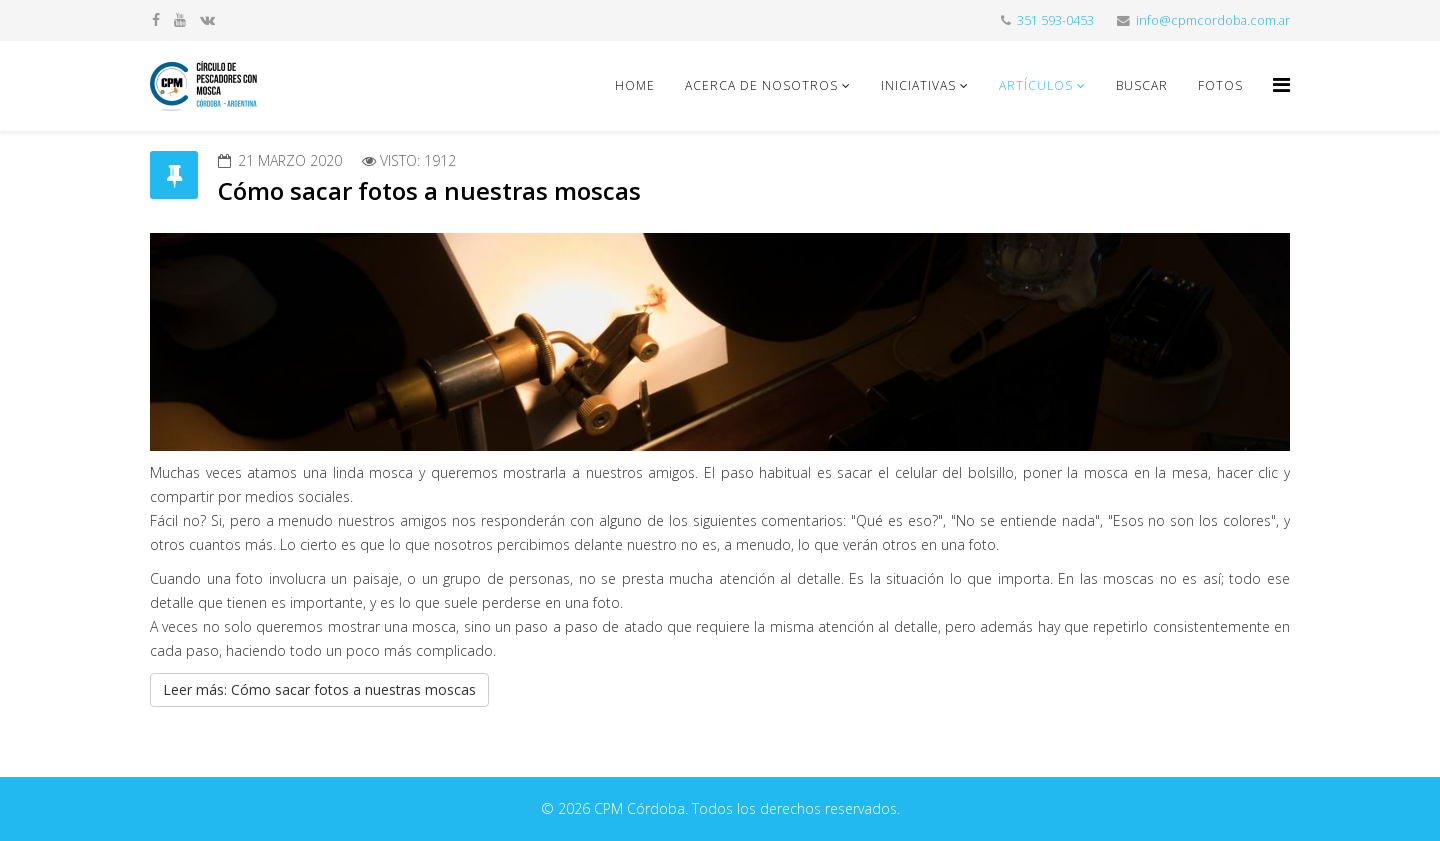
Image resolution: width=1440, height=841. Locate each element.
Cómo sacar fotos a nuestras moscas (429, 190)
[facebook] (156, 19)
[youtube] (180, 19)
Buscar (1142, 85)
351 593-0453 (1055, 20)
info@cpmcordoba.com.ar (1213, 20)
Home (635, 85)
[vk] (207, 19)
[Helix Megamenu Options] (1281, 84)
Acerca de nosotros (761, 85)
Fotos (1220, 85)
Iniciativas (918, 85)
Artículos (1036, 85)
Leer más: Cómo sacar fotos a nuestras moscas (319, 689)
